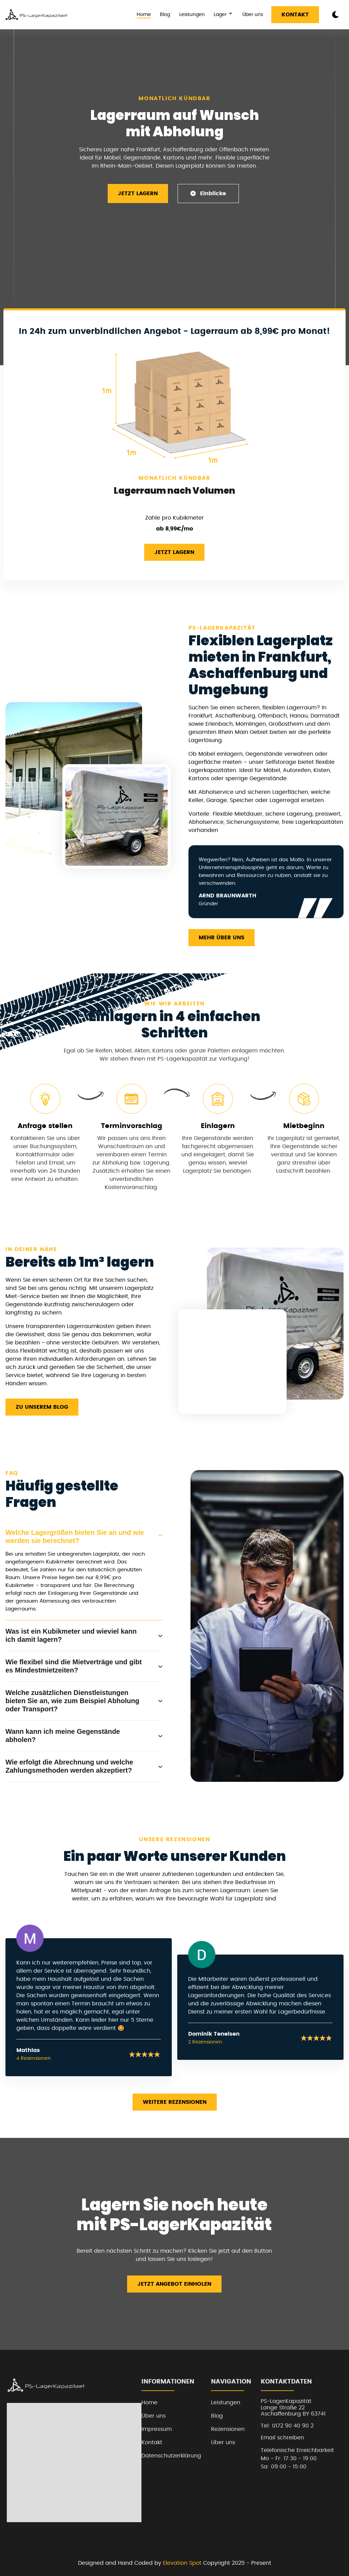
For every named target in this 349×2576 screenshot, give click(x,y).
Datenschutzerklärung (171, 2455)
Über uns (252, 14)
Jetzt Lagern (138, 193)
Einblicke (208, 193)
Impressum (156, 2429)
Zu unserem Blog (42, 1407)
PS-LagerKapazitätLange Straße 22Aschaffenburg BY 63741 (293, 2407)
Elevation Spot (182, 2563)
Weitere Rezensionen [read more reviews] (175, 2102)
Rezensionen (228, 2429)
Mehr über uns (221, 937)
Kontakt (295, 14)
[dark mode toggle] (335, 14)
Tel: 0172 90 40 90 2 (287, 2425)
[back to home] (36, 15)
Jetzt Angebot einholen (174, 2284)
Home (144, 14)
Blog (165, 14)
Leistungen (192, 14)
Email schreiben (282, 2437)
